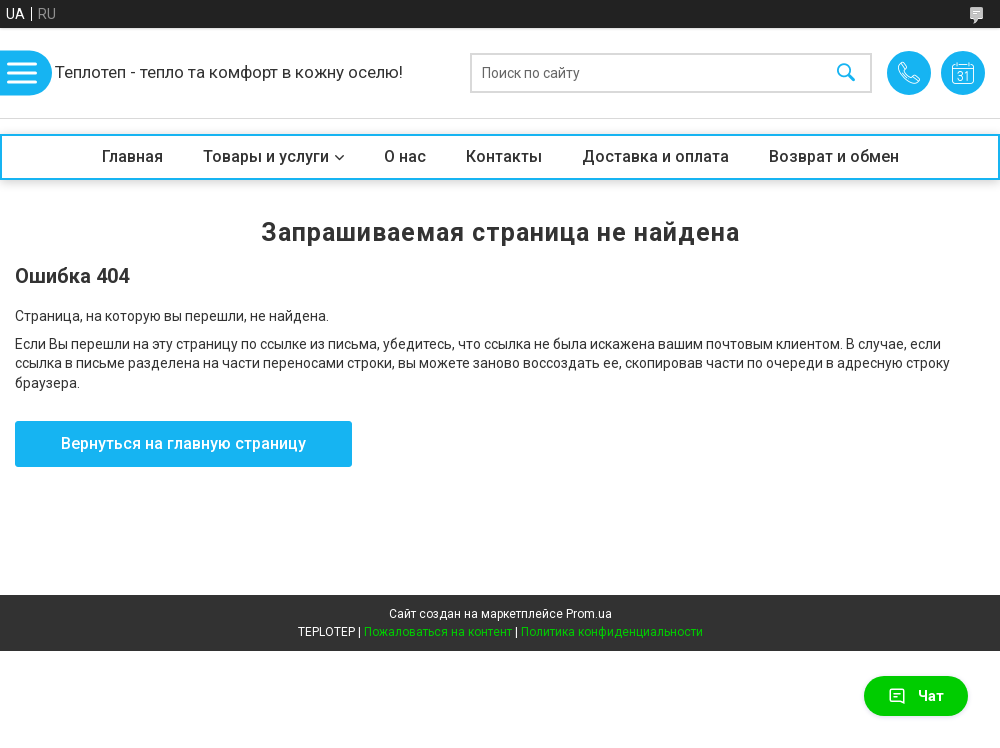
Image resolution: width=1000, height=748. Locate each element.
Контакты (504, 156)
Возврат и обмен (834, 156)
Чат (916, 696)
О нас (405, 156)
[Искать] (846, 73)
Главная (132, 156)
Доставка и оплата (655, 156)
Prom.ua (589, 614)
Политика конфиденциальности (612, 632)
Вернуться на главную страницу (183, 443)
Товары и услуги (266, 156)
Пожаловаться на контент (438, 632)
